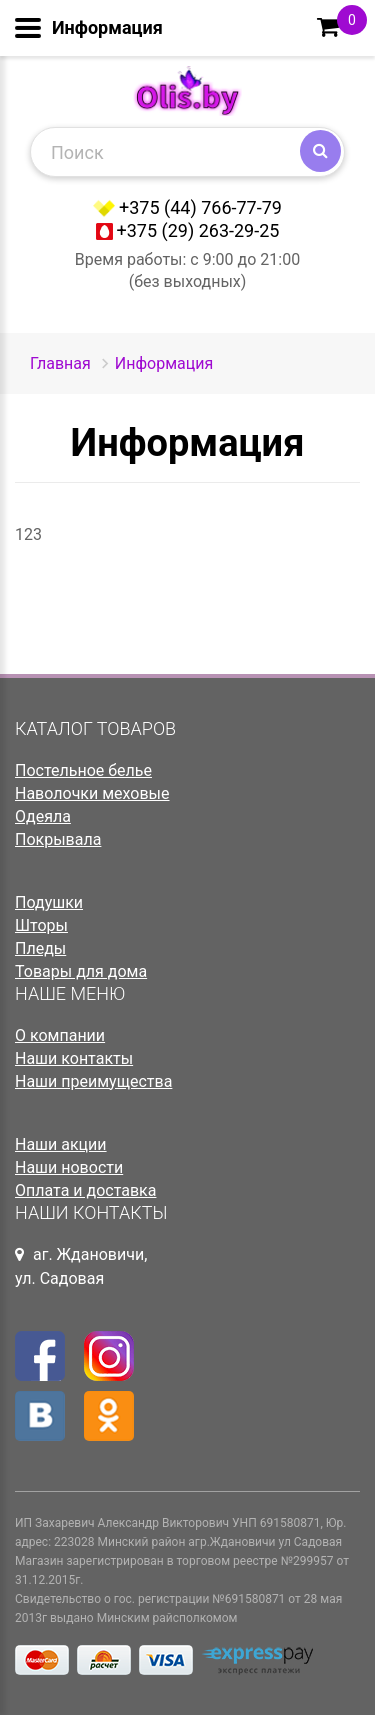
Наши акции (61, 1144)
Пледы (40, 948)
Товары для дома (81, 971)
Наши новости (69, 1167)
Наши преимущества (93, 1081)
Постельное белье (83, 770)
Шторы (41, 925)
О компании (60, 1035)
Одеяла (43, 816)
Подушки (49, 902)
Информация (164, 363)
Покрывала (58, 839)
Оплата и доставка (85, 1190)
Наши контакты (74, 1058)
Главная (60, 363)
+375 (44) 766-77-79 (200, 207)
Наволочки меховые (92, 793)
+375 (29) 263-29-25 (198, 230)
